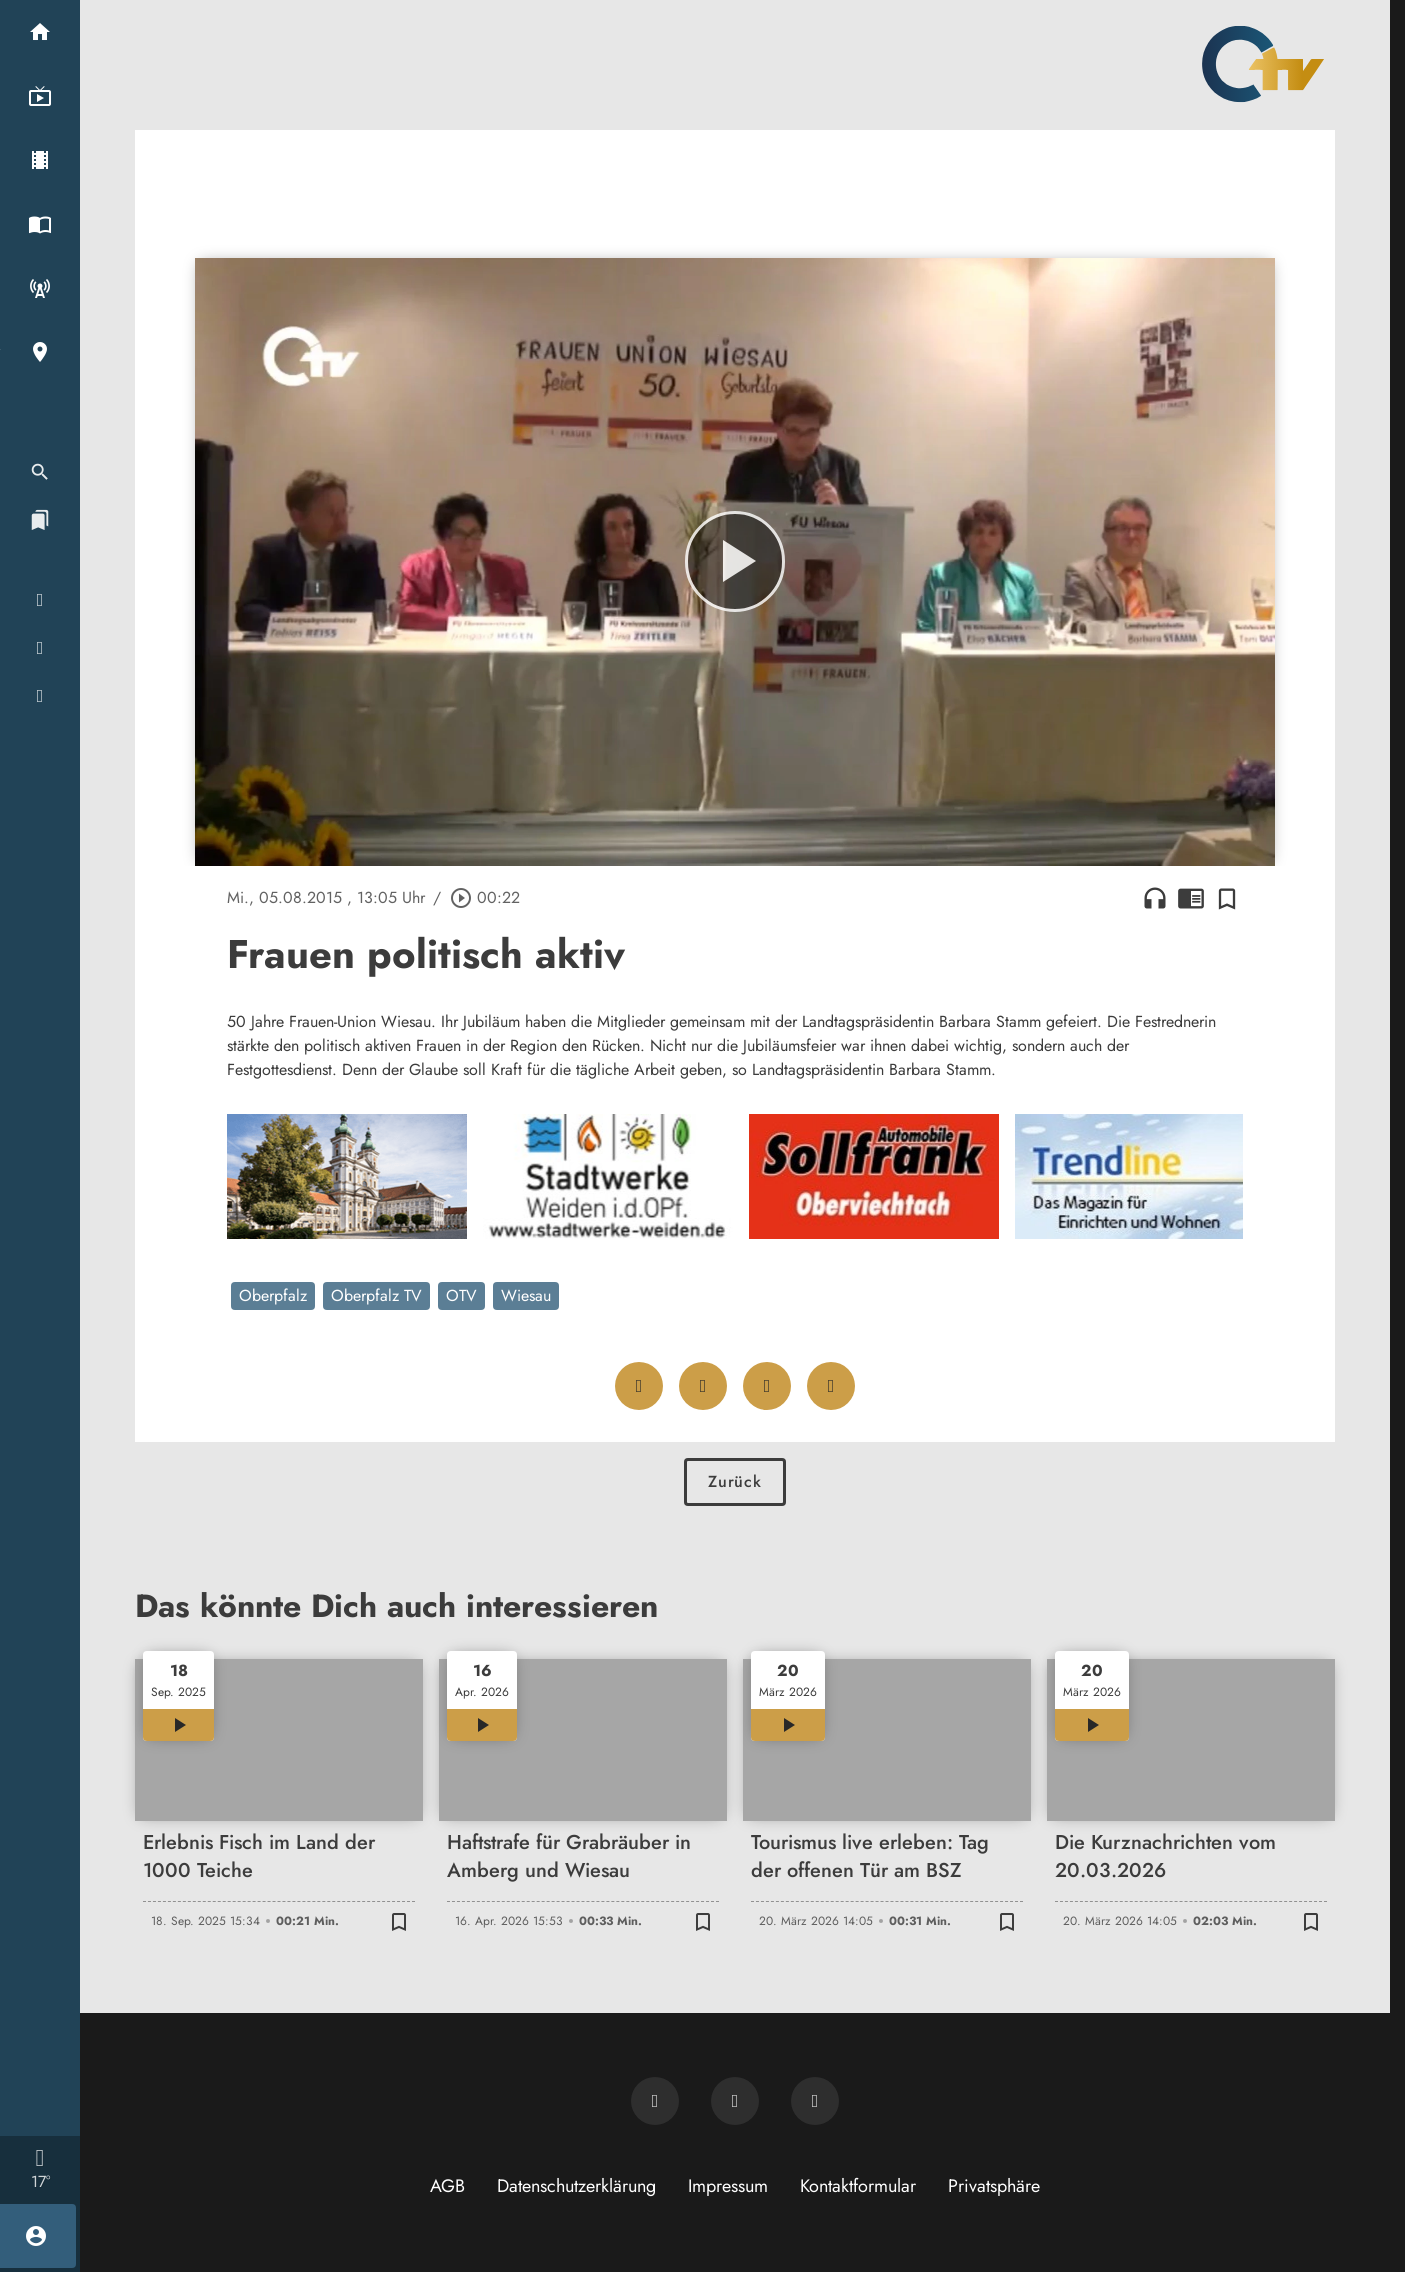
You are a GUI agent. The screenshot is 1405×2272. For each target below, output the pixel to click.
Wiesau (526, 1295)
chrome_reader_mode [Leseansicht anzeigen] (1191, 898)
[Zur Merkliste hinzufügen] (1227, 898)
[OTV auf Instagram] (815, 2101)
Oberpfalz (273, 1295)
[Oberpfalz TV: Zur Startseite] (1263, 64)
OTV (461, 1295)
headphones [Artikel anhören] (1155, 898)
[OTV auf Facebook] (735, 2101)
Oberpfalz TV (376, 1295)
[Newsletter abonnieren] (655, 2101)
